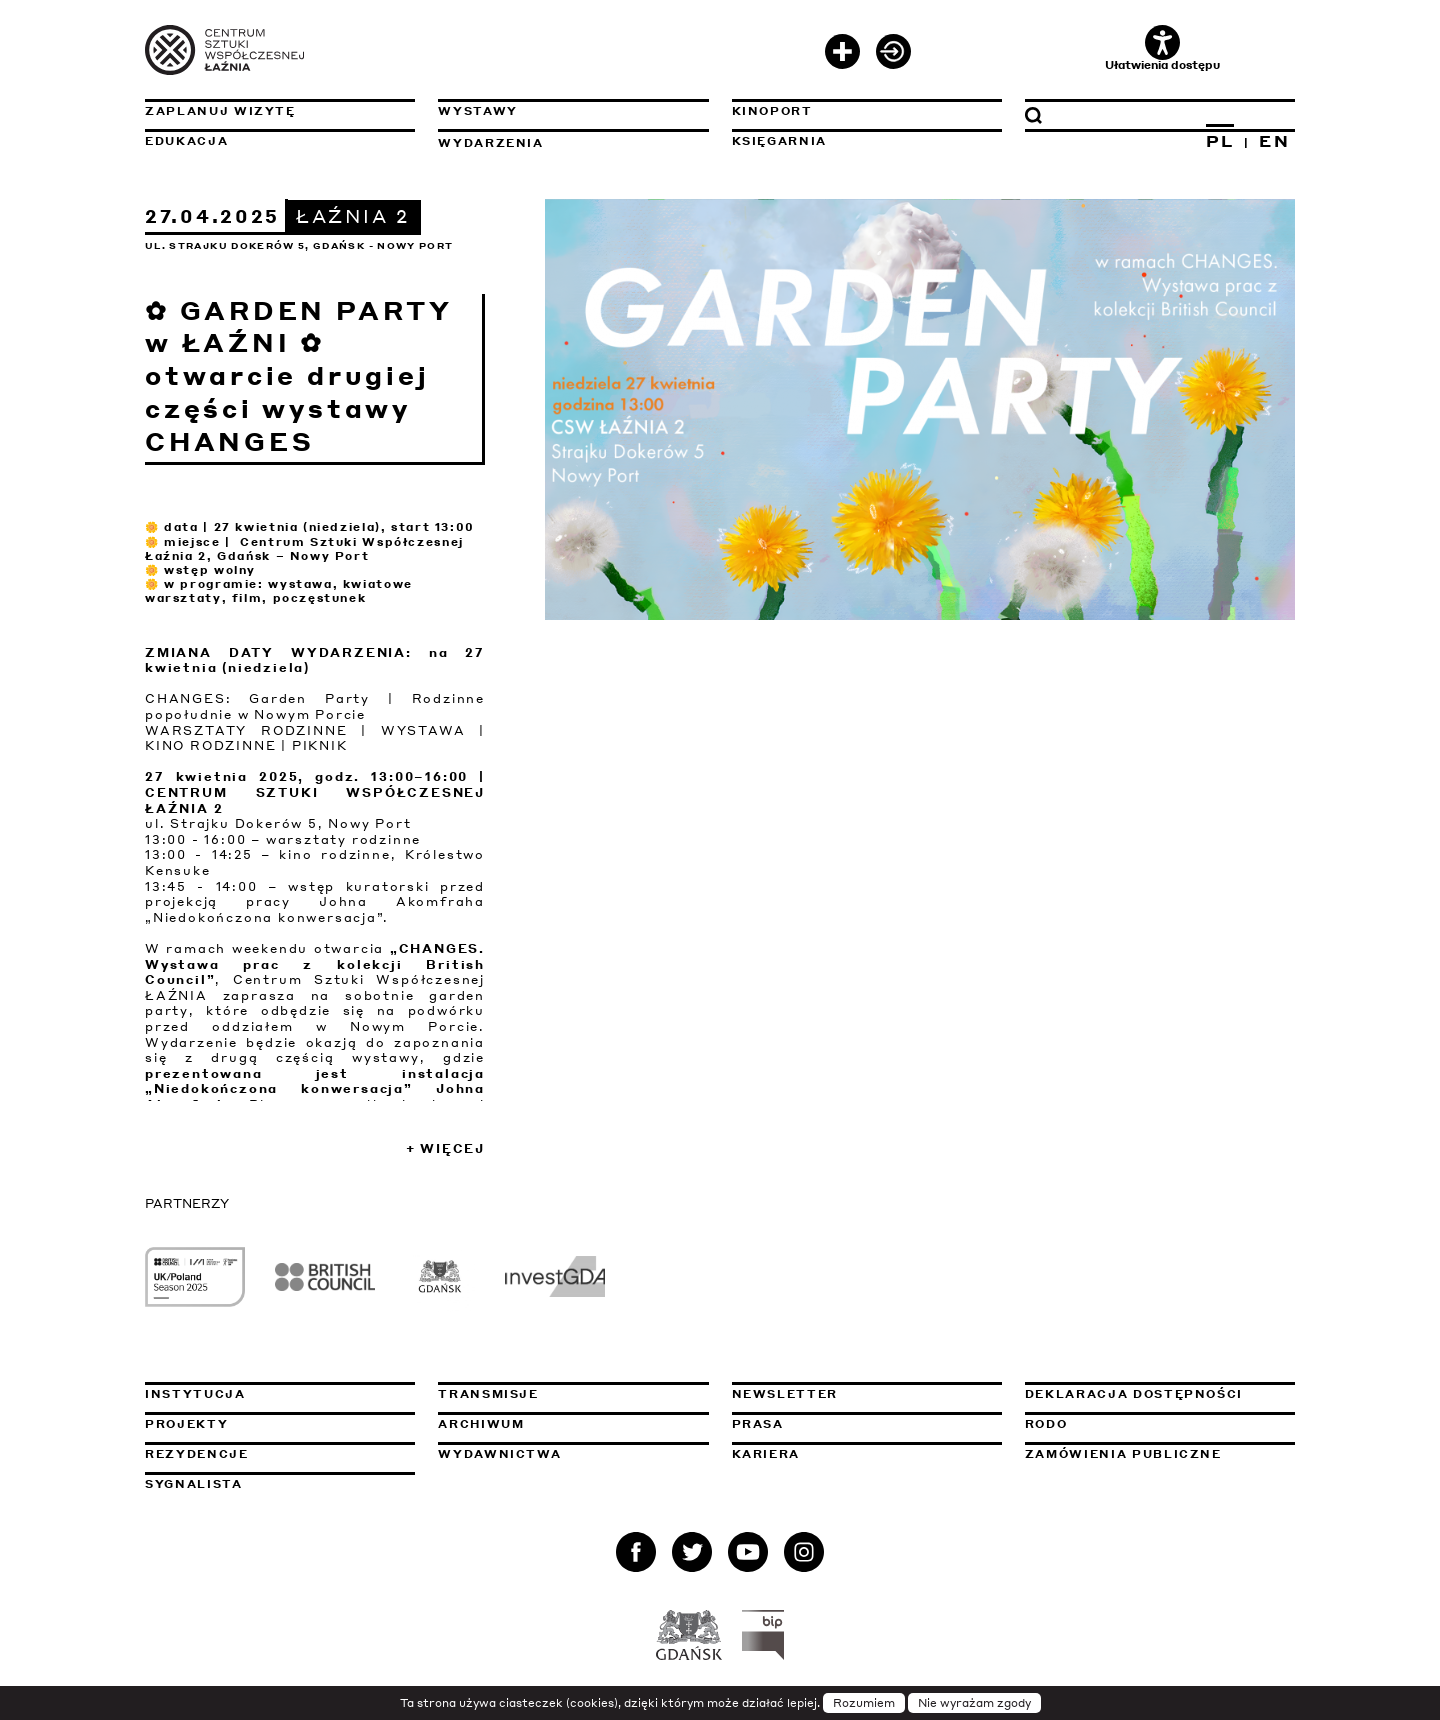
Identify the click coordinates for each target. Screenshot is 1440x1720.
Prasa (758, 1424)
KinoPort (772, 111)
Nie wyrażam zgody (974, 1703)
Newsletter (785, 1394)
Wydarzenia (491, 143)
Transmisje (573, 1394)
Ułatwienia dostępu (1162, 48)
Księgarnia (780, 141)
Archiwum (481, 1424)
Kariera (766, 1454)
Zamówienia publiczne (1160, 1454)
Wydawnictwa (499, 1454)
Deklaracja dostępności (1134, 1394)
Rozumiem (864, 1703)
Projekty (186, 1424)
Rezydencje (197, 1454)
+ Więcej (445, 1148)
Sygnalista (194, 1484)
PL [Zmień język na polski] (1220, 141)
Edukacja (186, 141)
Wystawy (478, 111)
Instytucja (195, 1394)
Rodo (1046, 1424)
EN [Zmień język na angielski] (1274, 141)
